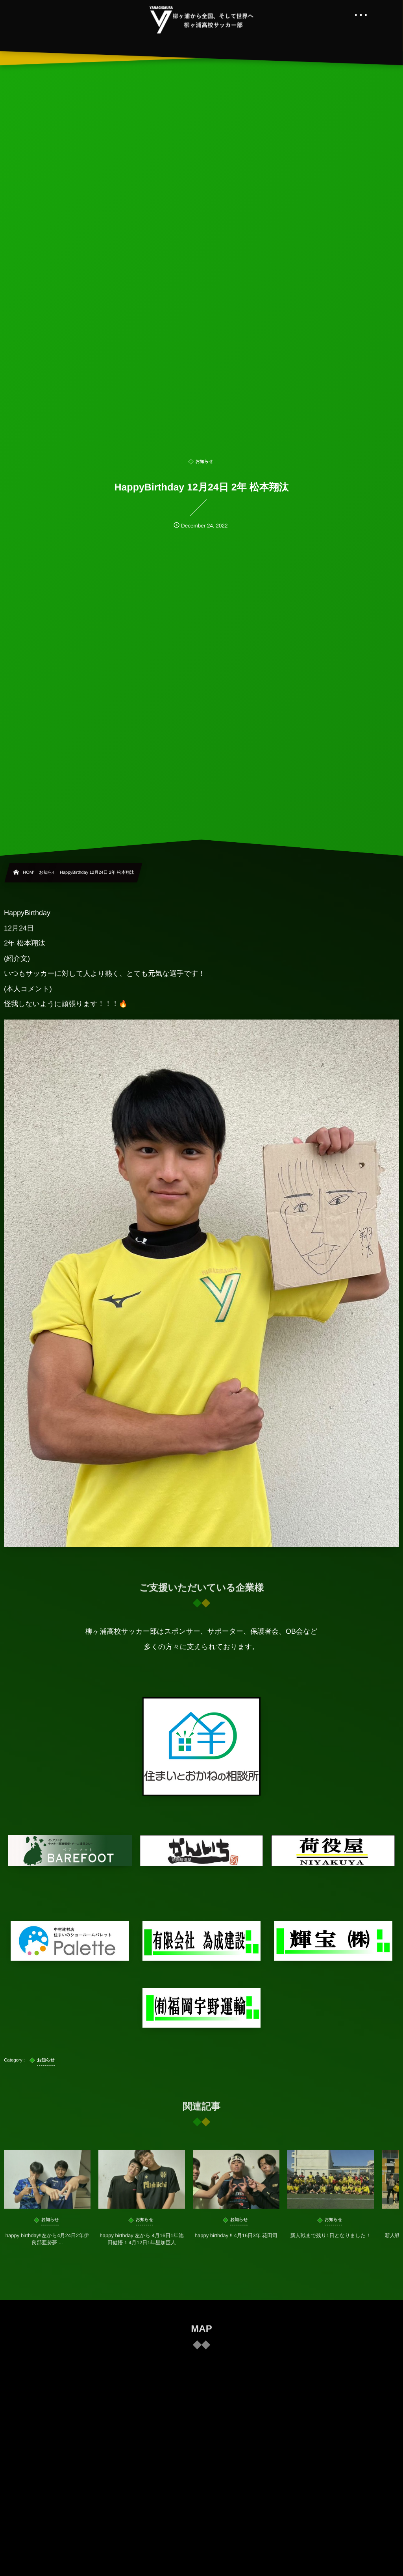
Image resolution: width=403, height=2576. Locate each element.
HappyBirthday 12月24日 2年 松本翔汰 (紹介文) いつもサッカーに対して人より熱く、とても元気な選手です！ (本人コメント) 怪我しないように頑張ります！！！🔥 (201, 1228)
